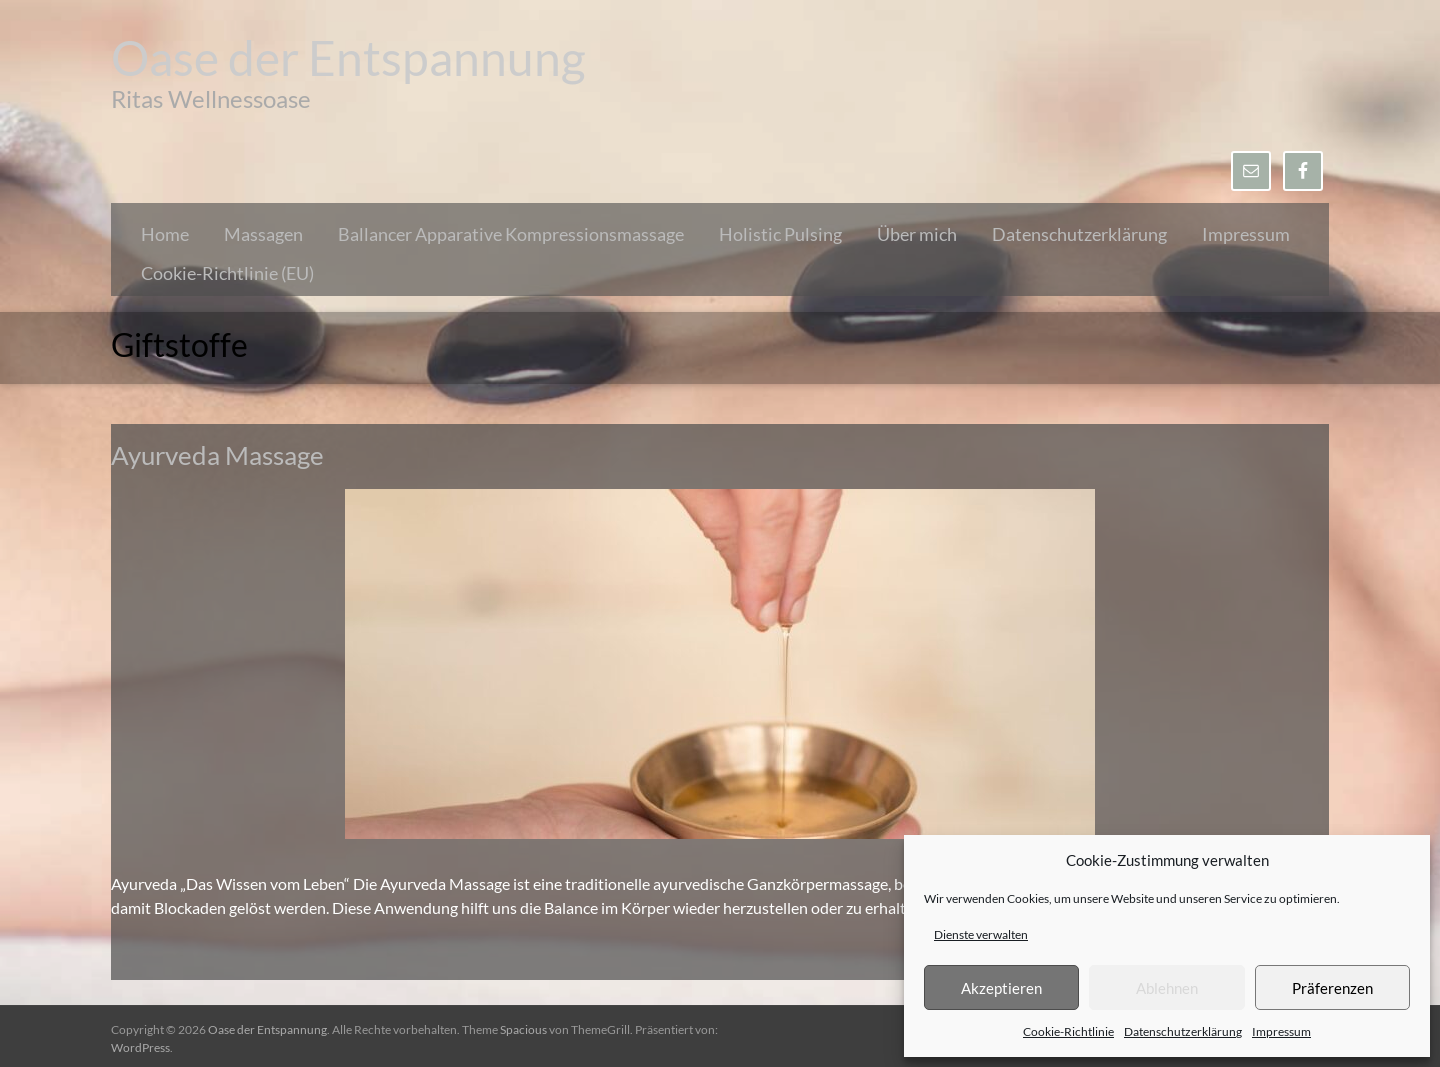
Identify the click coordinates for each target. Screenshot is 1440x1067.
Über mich (917, 234)
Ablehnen (1167, 988)
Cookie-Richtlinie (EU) (227, 273)
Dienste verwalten (981, 934)
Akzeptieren (1001, 988)
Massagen (263, 234)
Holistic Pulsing (780, 234)
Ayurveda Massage (217, 455)
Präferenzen (1332, 988)
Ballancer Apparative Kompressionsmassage (511, 234)
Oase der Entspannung (348, 57)
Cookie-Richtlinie (1068, 1031)
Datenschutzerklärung (1183, 1031)
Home (165, 234)
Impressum (1281, 1031)
